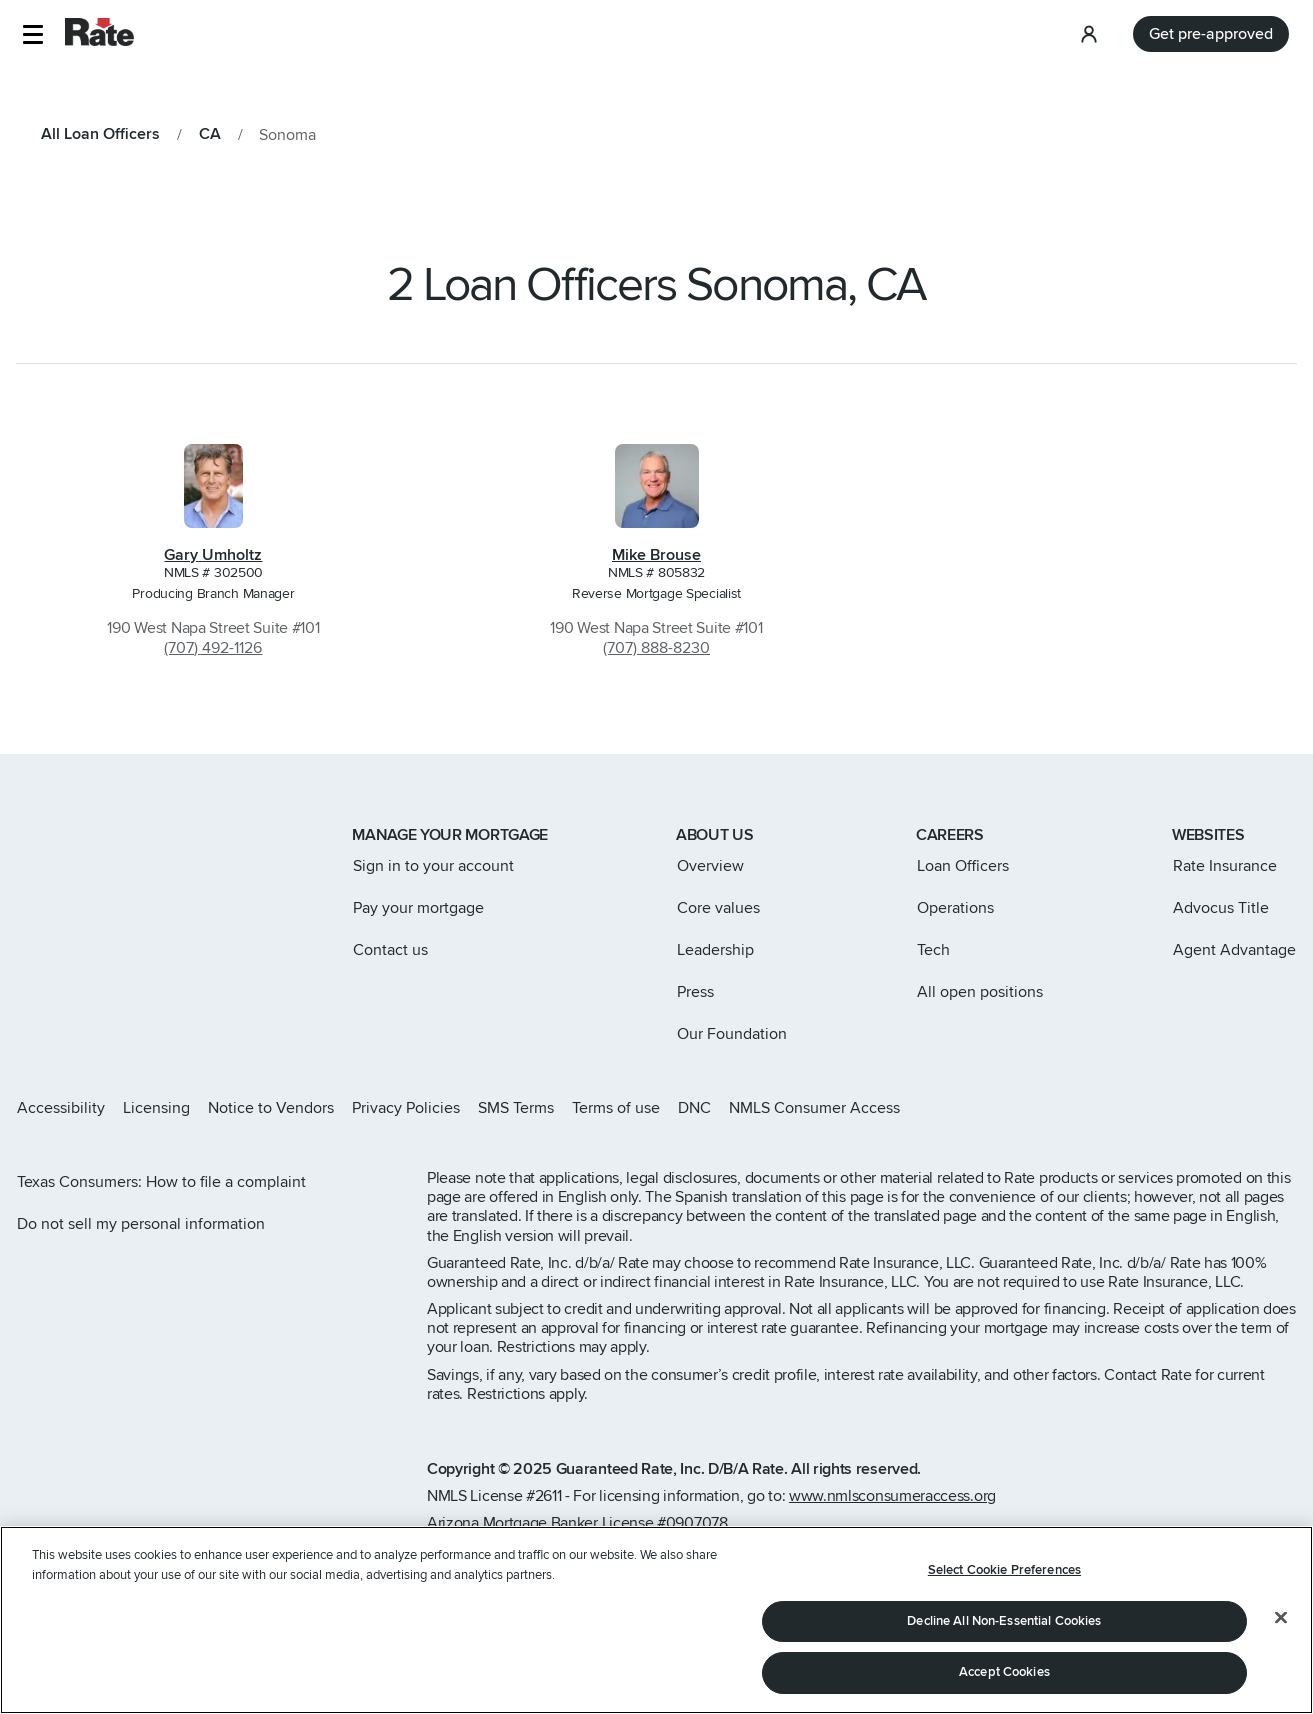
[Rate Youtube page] (1289, 1108)
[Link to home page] (43, 837)
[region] (656, 1620)
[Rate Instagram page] (1161, 1108)
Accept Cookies (1004, 1672)
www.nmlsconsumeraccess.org (892, 1496)
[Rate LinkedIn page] (1257, 1108)
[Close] (1281, 1618)
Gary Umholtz (213, 555)
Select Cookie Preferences (1004, 1570)
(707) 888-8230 (656, 648)
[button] (32, 34)
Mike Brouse (656, 555)
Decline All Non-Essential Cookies (1004, 1621)
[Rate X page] (1193, 1108)
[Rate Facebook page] (1225, 1108)
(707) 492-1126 (213, 648)
